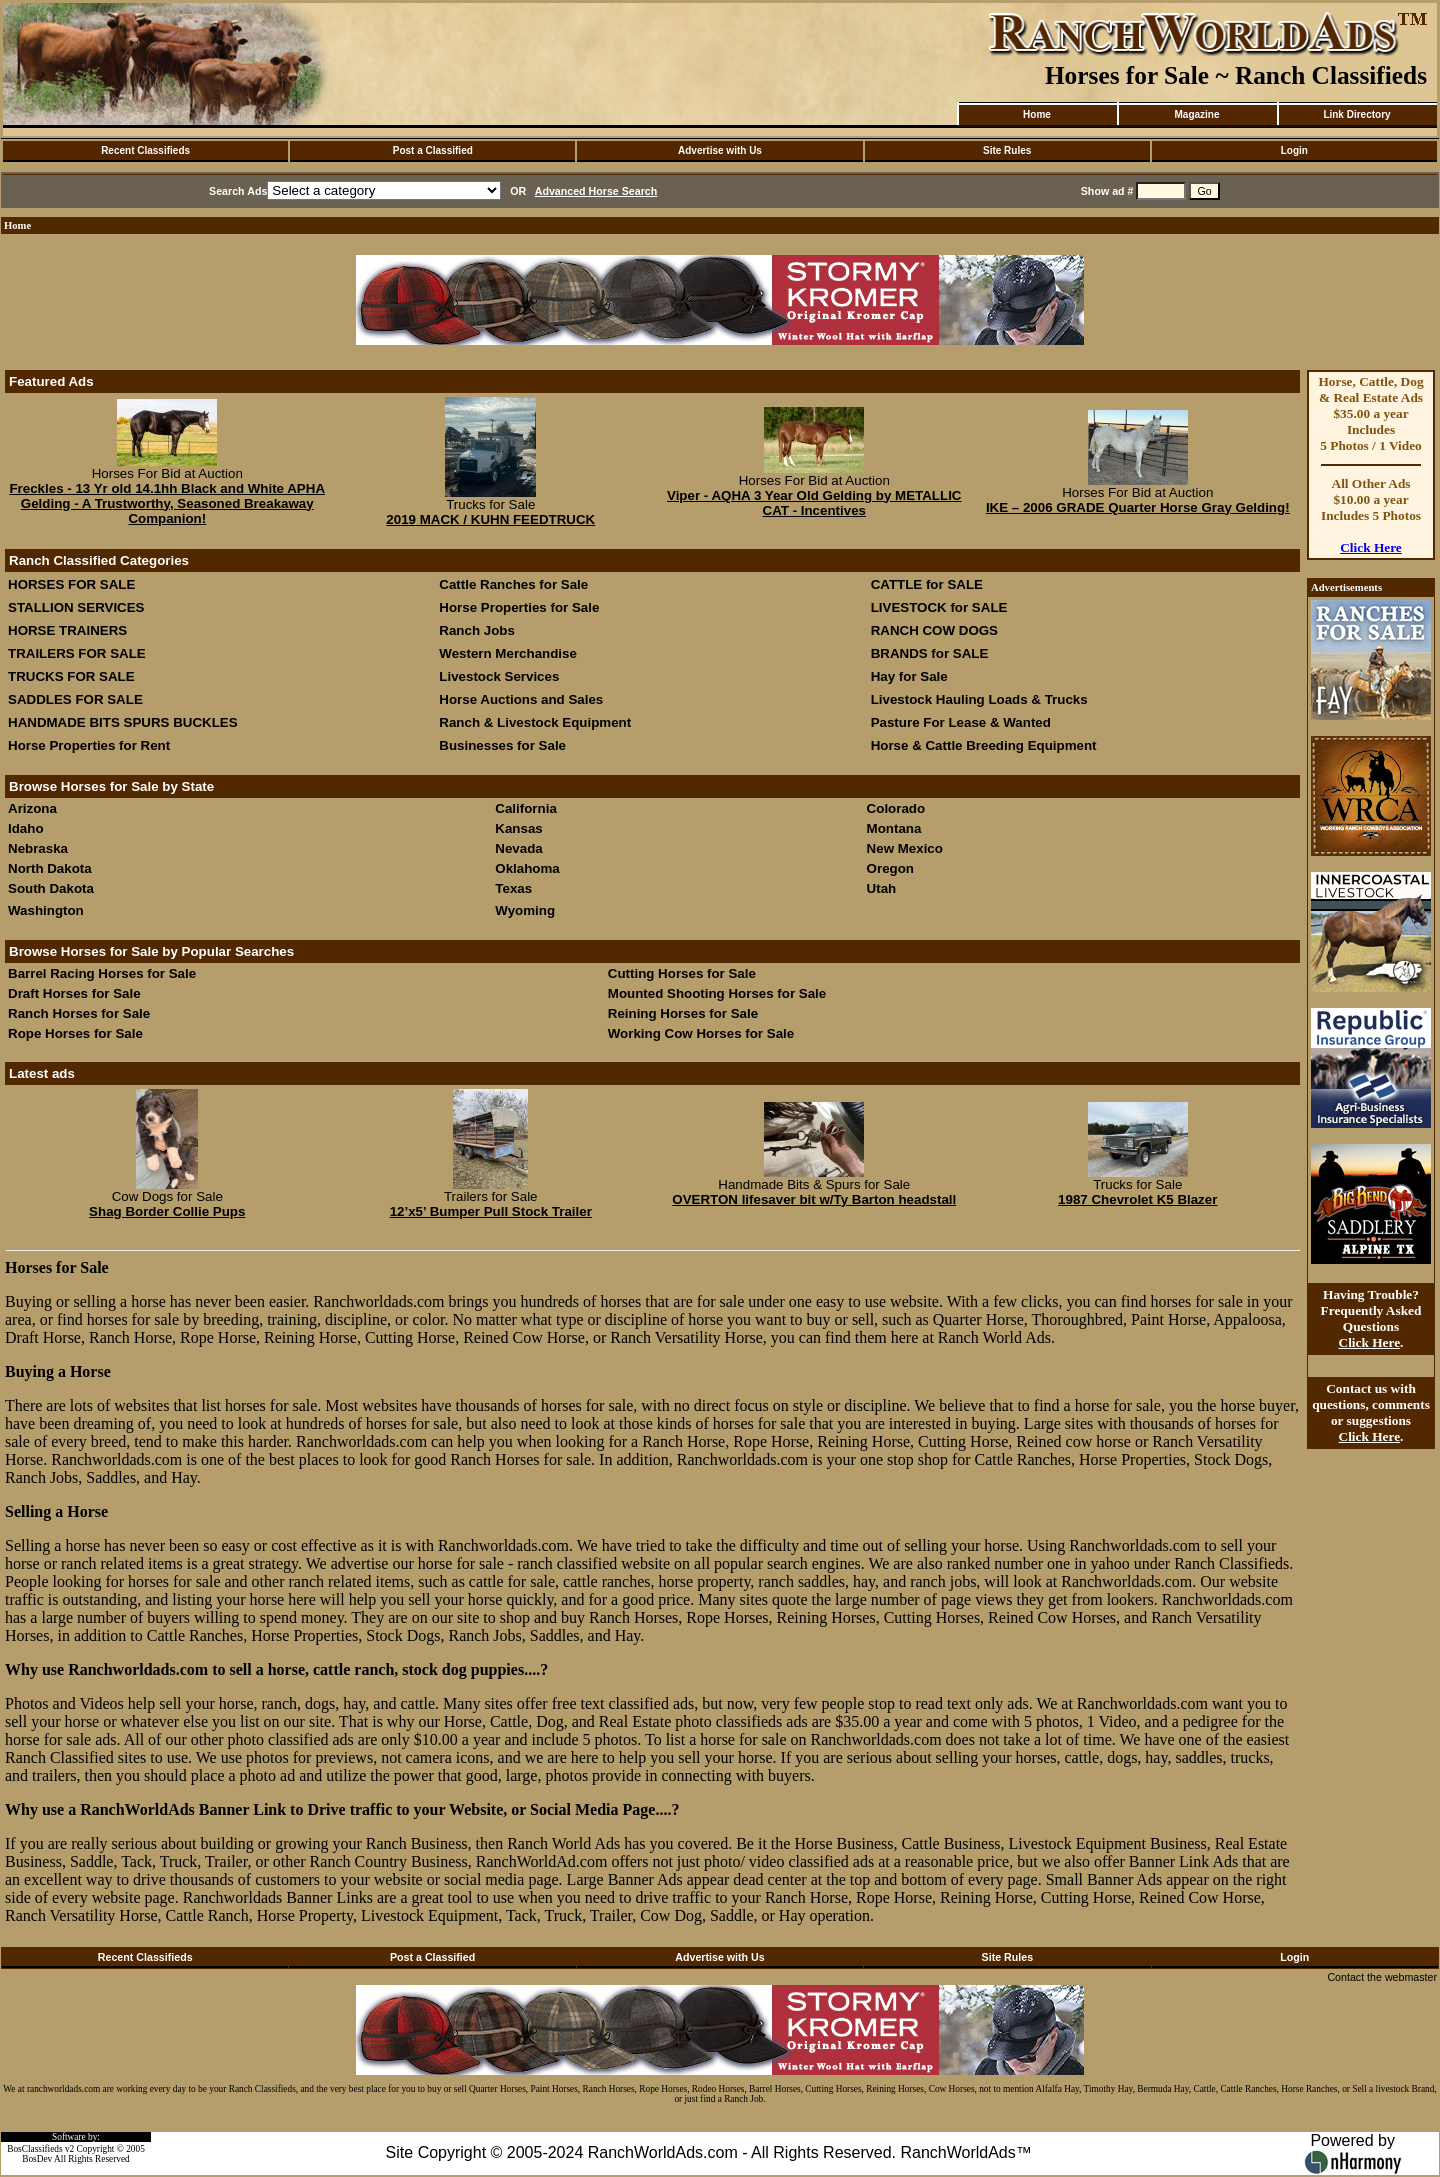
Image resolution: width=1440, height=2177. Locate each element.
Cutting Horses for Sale (682, 973)
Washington (46, 910)
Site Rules (1007, 150)
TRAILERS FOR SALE (77, 653)
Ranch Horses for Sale (79, 1013)
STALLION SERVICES (76, 607)
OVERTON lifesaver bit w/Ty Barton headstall (814, 1199)
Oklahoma (527, 868)
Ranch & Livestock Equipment (535, 722)
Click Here (1371, 547)
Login (1294, 150)
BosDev (37, 2159)
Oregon (890, 868)
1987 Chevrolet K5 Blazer (1137, 1199)
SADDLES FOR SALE (75, 699)
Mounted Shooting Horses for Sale (717, 993)
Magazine (1196, 114)
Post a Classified (433, 150)
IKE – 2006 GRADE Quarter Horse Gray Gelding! (1138, 507)
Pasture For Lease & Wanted (961, 722)
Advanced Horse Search (596, 191)
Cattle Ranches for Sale (513, 584)
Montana (894, 828)
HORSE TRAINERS (67, 630)
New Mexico (905, 848)
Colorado (896, 808)
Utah (882, 888)
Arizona (32, 808)
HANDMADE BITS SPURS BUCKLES (123, 722)
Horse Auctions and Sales (521, 699)
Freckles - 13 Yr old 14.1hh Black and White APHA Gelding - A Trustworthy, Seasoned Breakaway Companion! (167, 503)
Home (1037, 114)
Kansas (518, 828)
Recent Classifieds (145, 150)
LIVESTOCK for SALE (939, 607)
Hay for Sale (911, 676)
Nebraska (38, 848)
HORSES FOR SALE (71, 584)
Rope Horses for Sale (75, 1033)
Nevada (518, 848)
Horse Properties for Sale (519, 607)
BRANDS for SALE (930, 653)
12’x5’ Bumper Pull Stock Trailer (491, 1211)
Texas (513, 888)
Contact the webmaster (1382, 1977)
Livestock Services (499, 676)
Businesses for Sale (502, 745)
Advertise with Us (720, 150)
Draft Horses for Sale (74, 993)
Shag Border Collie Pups (167, 1211)
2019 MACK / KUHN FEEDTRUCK (490, 519)
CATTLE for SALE (927, 584)
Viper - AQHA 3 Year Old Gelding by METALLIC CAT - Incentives (814, 503)
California (525, 808)
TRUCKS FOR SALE (71, 676)
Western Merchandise (508, 653)
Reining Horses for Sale (683, 1013)
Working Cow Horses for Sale (701, 1033)
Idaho (26, 828)
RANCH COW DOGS (934, 630)
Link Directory (1356, 114)
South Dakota (51, 888)
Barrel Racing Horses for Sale (102, 973)
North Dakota (50, 868)
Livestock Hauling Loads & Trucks (979, 699)
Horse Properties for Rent (89, 745)
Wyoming (525, 910)
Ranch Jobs (477, 630)
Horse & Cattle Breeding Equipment (984, 745)
